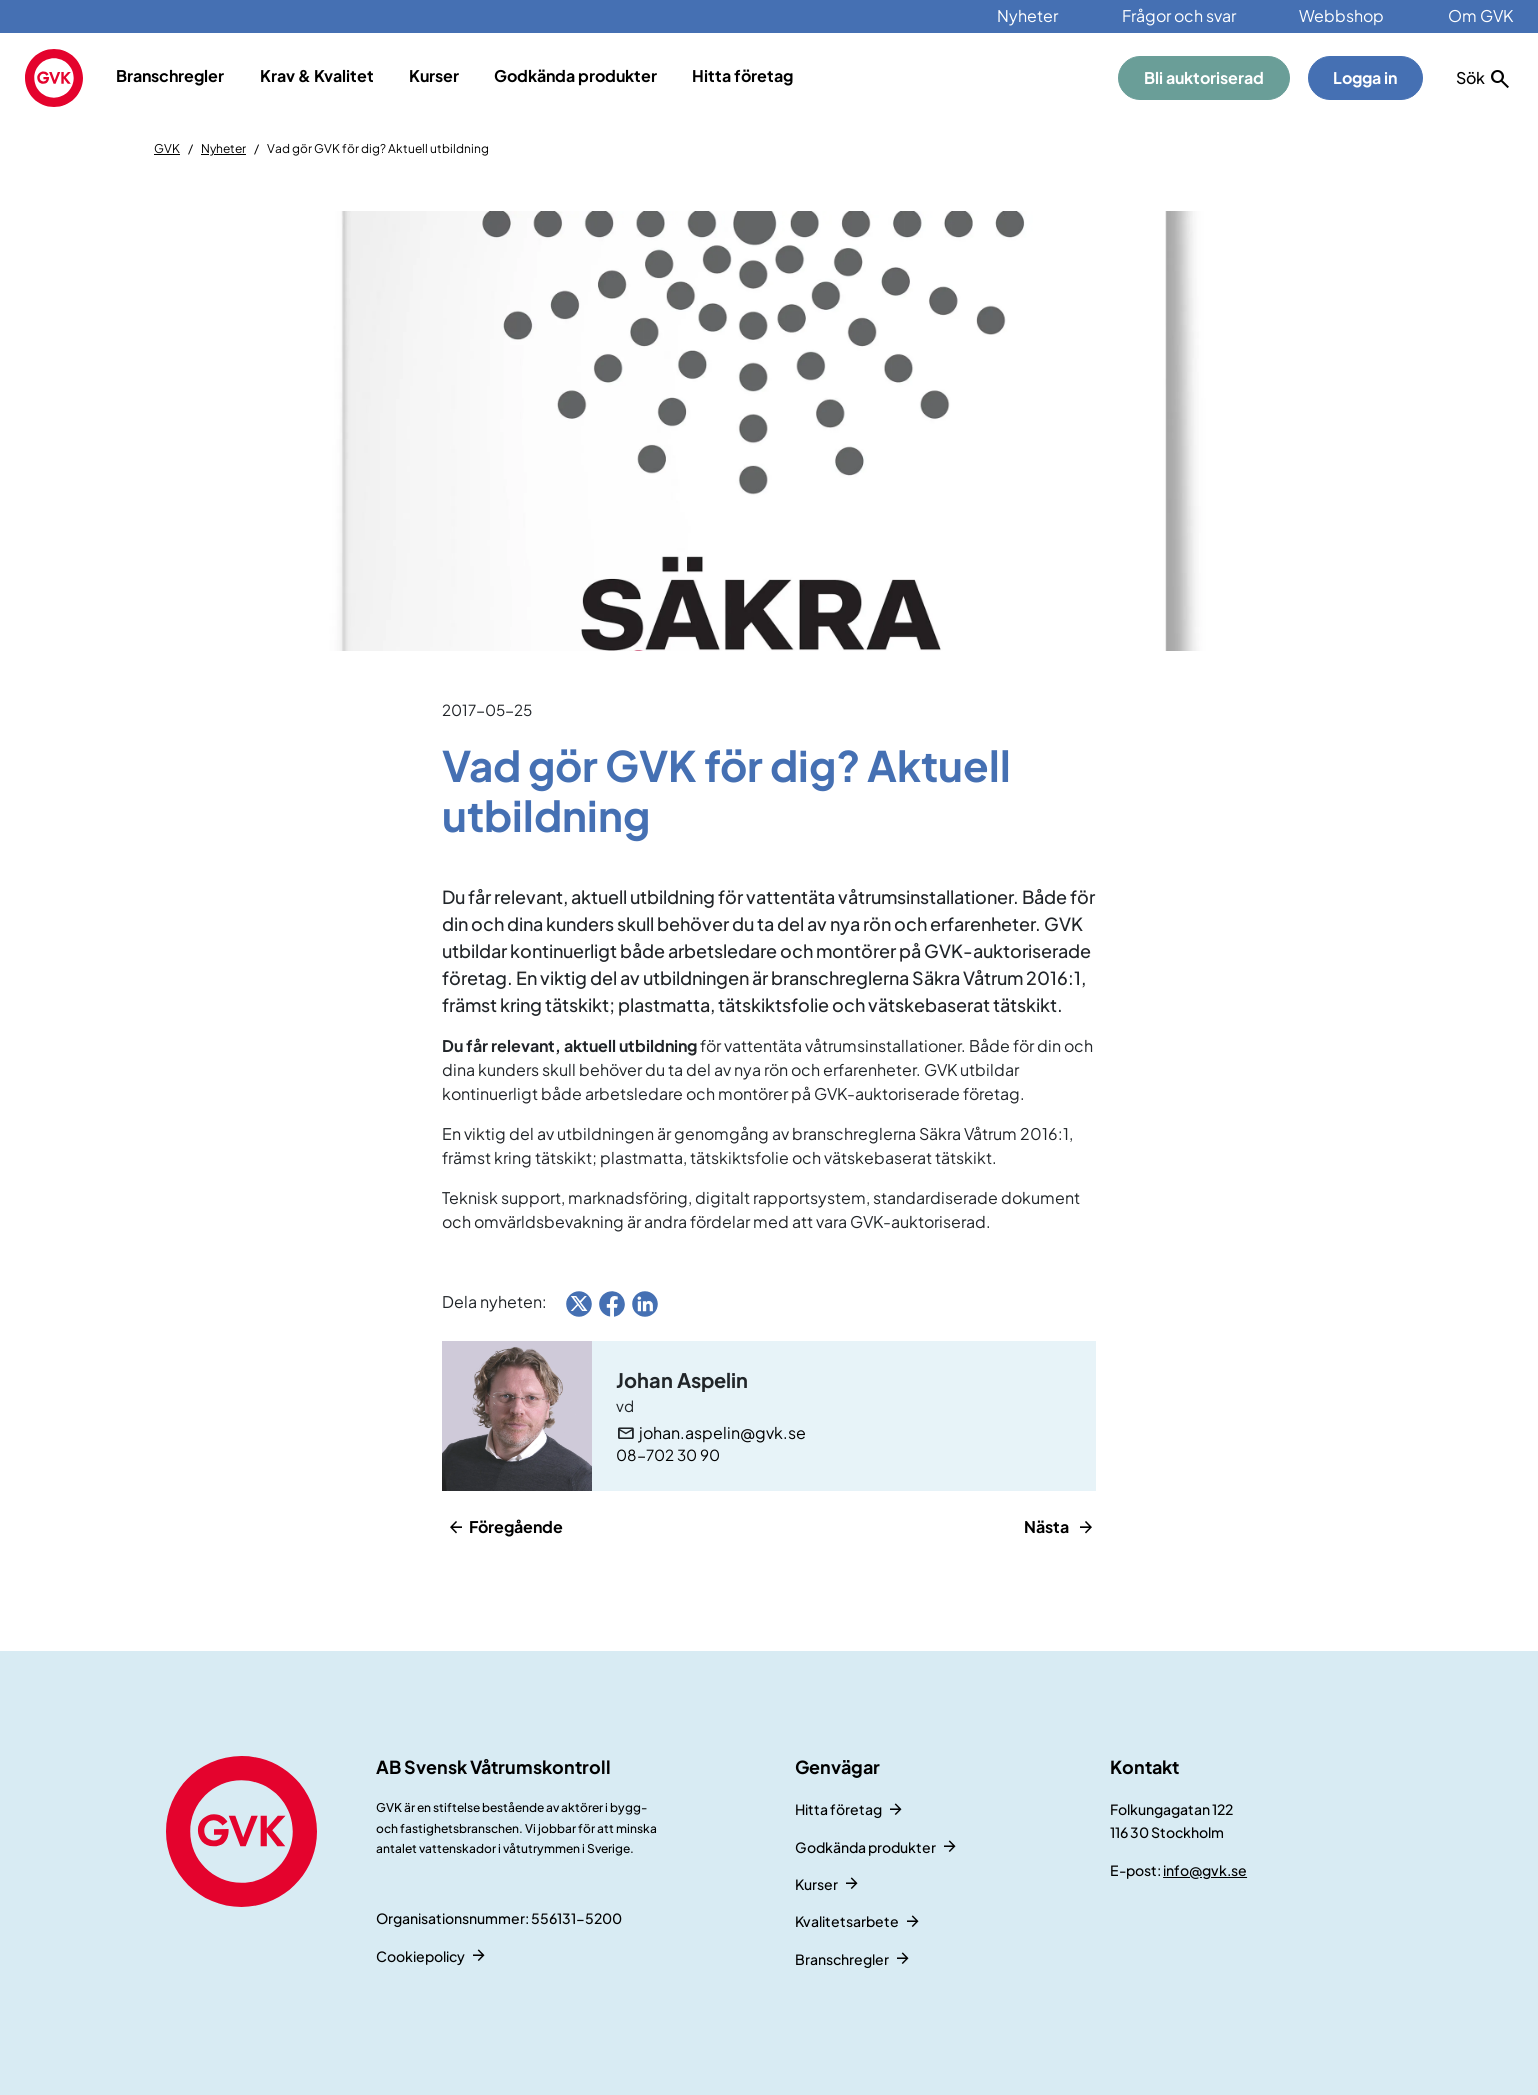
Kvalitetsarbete (847, 1921)
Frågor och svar (1179, 15)
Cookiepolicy (420, 1956)
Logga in (1365, 77)
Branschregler (170, 75)
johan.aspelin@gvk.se (722, 1433)
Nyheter (1027, 15)
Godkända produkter (575, 75)
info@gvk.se (1205, 1870)
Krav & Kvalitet (317, 75)
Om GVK (1480, 15)
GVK (167, 148)
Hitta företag (742, 75)
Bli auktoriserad (1204, 77)
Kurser (434, 75)
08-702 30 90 (668, 1454)
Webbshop (1341, 15)
